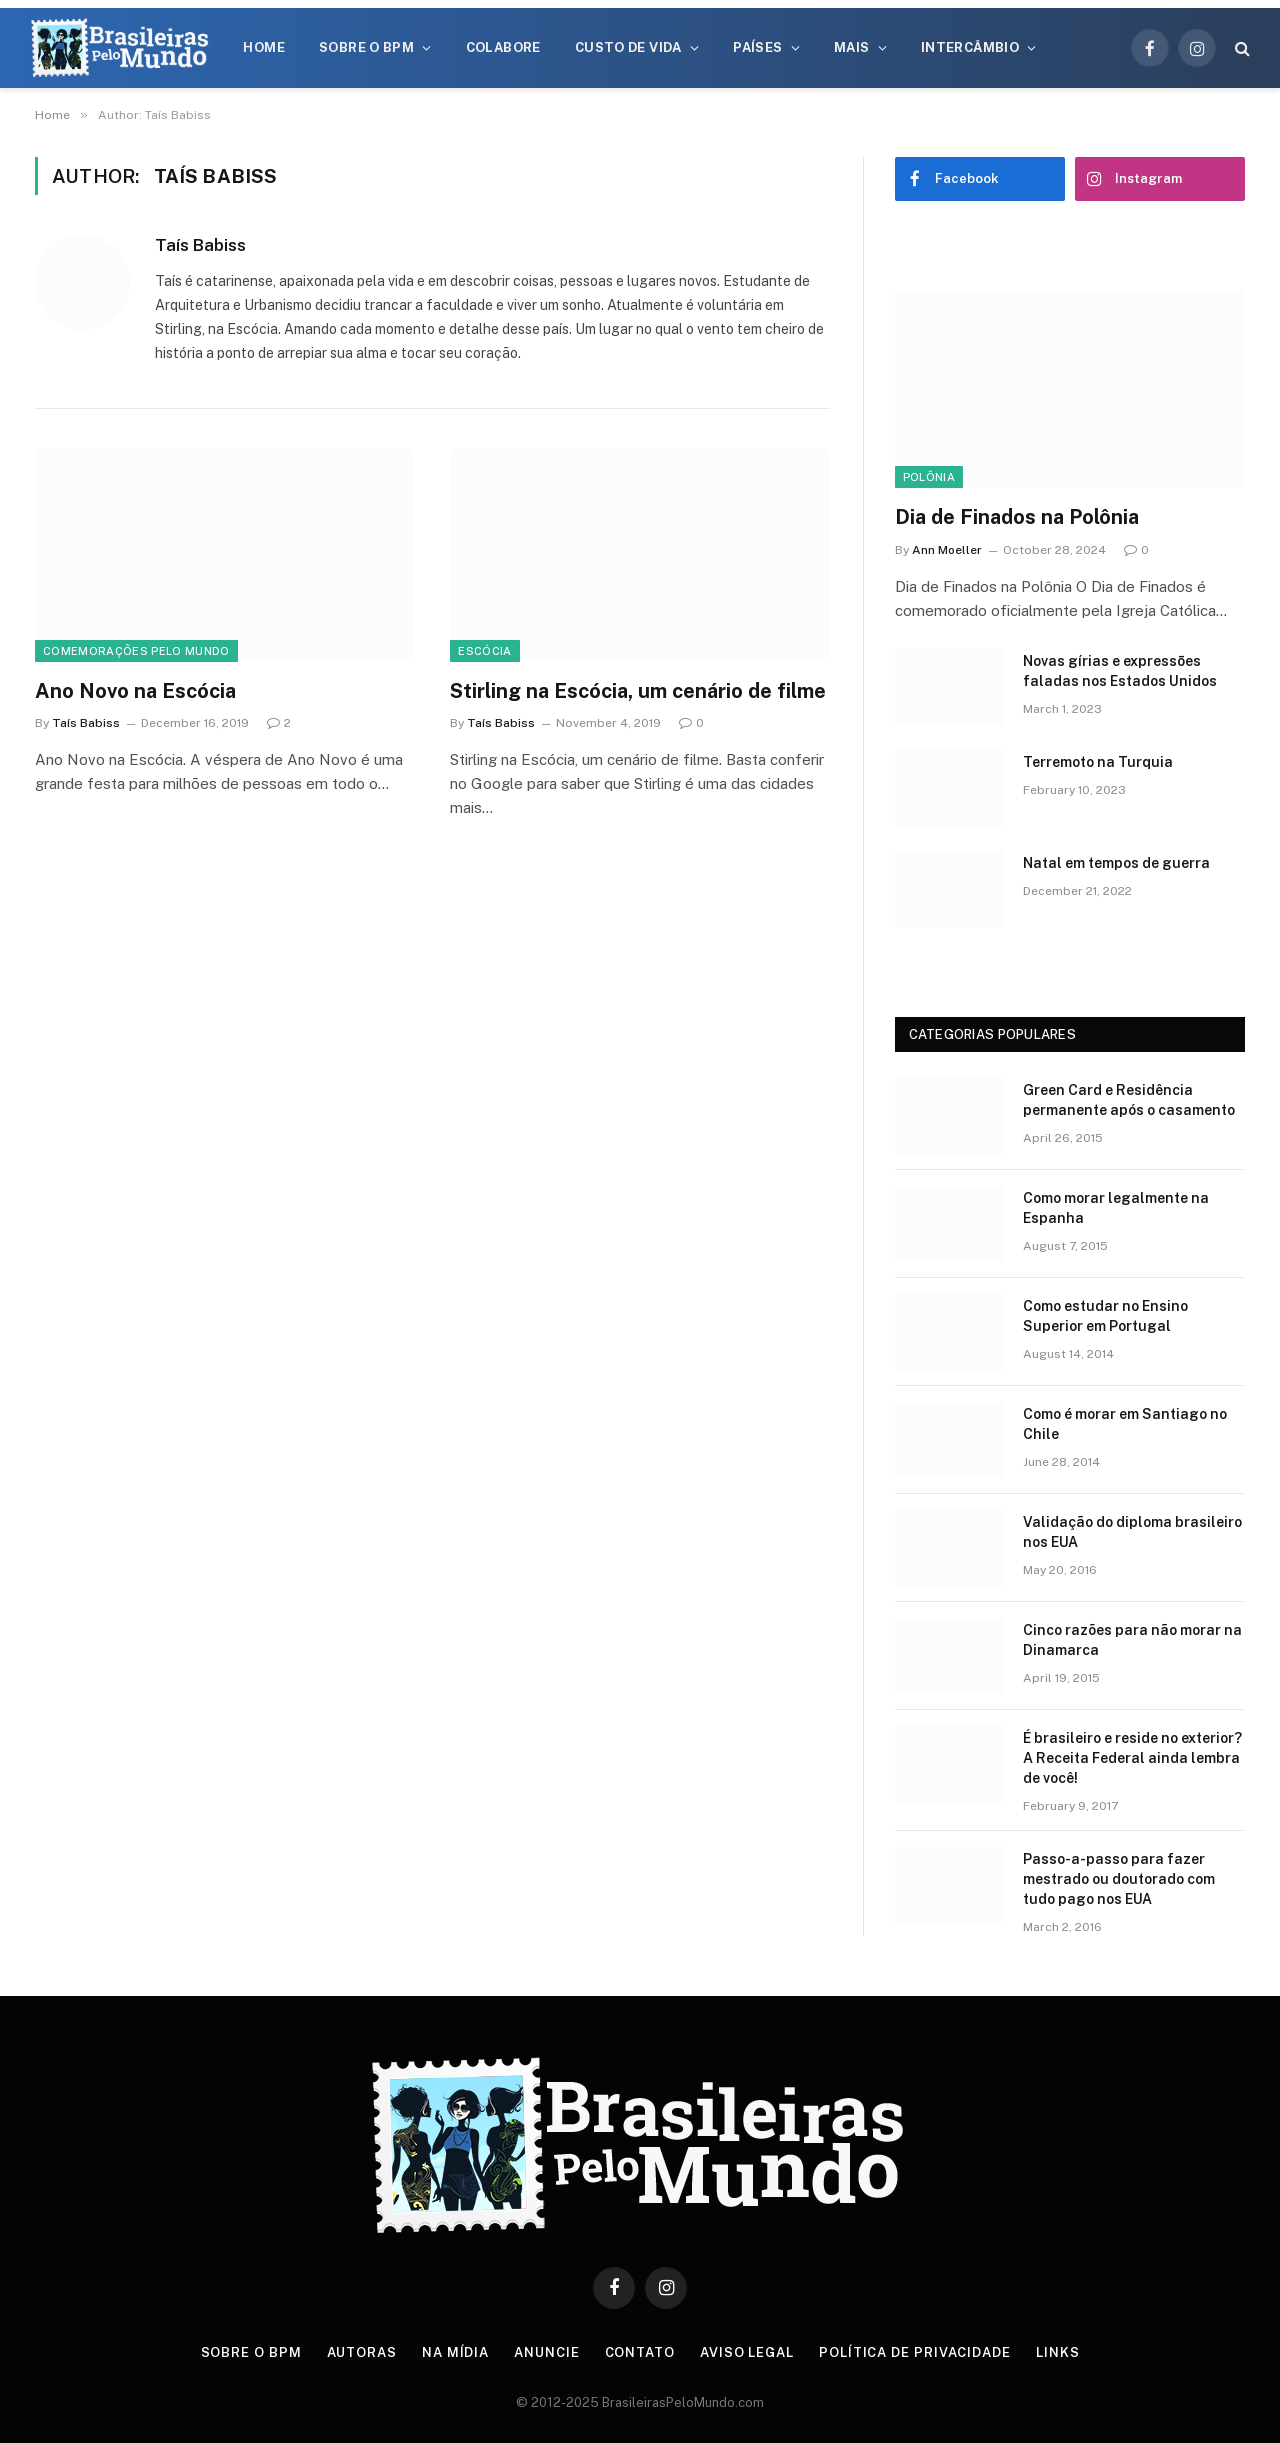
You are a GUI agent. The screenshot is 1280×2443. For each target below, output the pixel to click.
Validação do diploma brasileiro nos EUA (1132, 1532)
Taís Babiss (200, 245)
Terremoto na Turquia (1098, 762)
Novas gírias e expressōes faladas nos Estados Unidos (1120, 671)
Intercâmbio (970, 47)
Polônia (929, 477)
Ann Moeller (947, 550)
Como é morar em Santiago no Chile (1125, 1424)
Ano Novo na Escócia (135, 691)
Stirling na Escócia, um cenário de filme (638, 691)
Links (1058, 2352)
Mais (852, 47)
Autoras (362, 2352)
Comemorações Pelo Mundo (136, 651)
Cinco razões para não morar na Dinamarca (1132, 1640)
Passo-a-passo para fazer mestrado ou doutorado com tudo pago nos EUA (1119, 1879)
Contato (640, 2352)
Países (757, 47)
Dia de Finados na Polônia (1017, 517)
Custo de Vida (628, 47)
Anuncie (546, 2352)
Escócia (484, 651)
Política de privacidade (915, 2352)
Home (264, 47)
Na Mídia (455, 2352)
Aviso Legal (747, 2352)
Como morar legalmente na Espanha (1116, 1208)
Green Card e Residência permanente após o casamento (1129, 1100)
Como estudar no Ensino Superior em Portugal (1105, 1316)
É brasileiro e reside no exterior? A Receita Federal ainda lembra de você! (1132, 1758)
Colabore (503, 47)
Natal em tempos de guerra (1116, 863)
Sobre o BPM (366, 47)
